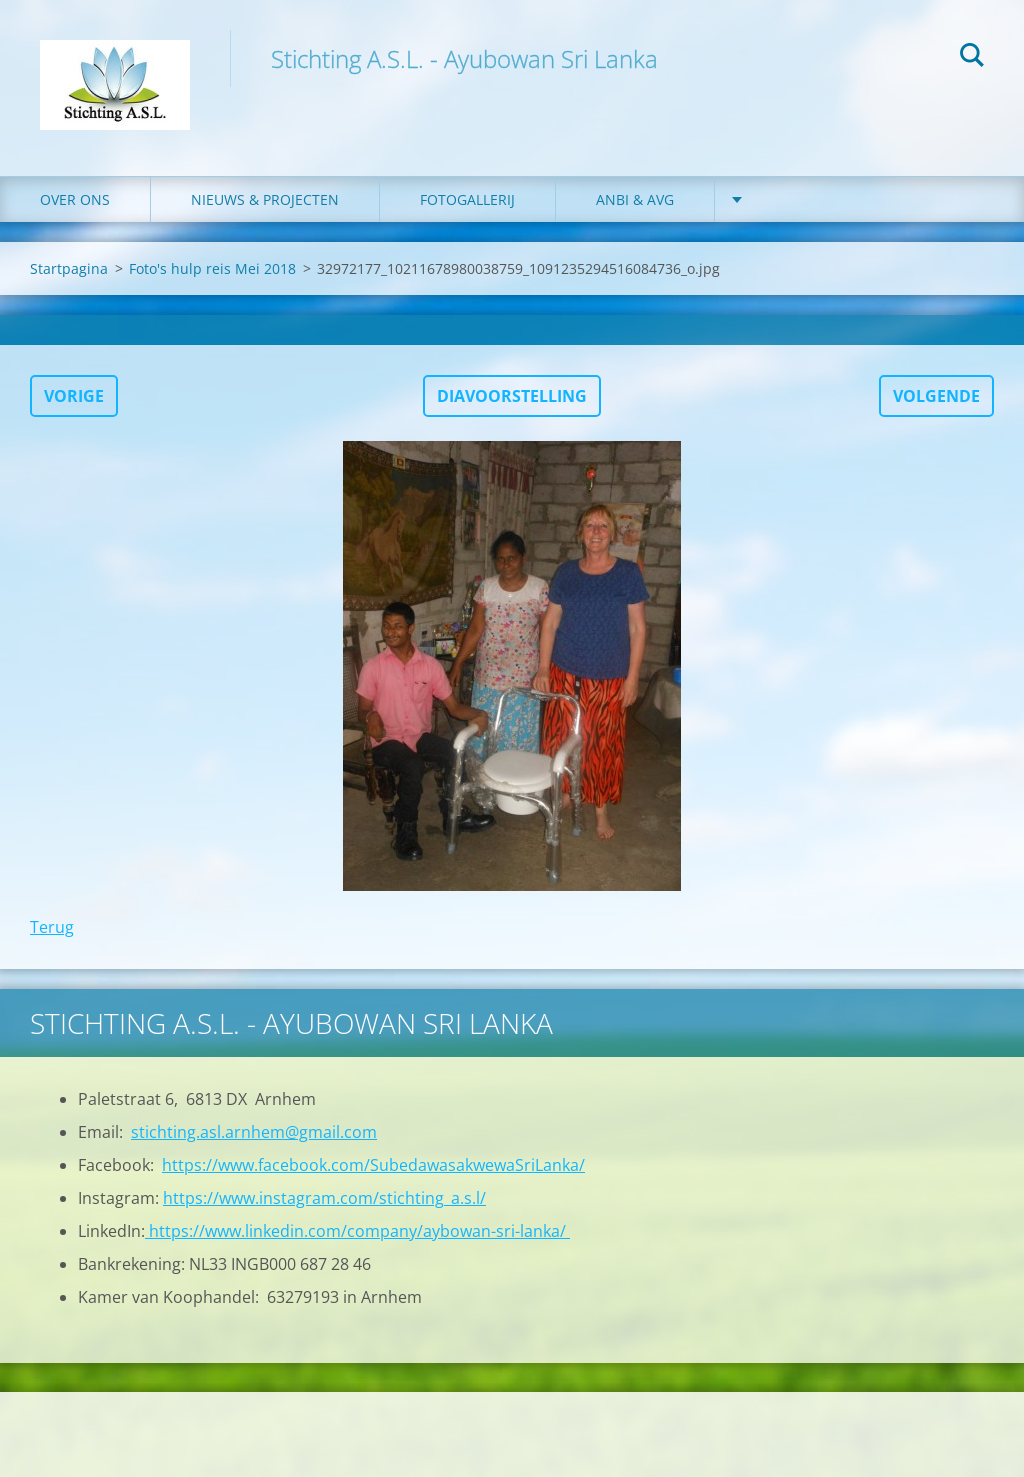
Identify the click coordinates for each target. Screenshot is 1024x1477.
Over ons (75, 199)
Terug (52, 927)
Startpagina (69, 268)
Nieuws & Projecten (265, 199)
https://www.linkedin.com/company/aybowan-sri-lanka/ (357, 1231)
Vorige (74, 396)
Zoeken (972, 58)
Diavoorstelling (512, 396)
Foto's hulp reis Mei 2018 (212, 268)
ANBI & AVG (635, 199)
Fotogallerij (467, 199)
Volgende (936, 396)
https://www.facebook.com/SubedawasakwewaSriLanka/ (373, 1165)
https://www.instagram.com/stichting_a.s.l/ (324, 1198)
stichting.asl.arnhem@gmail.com (254, 1132)
